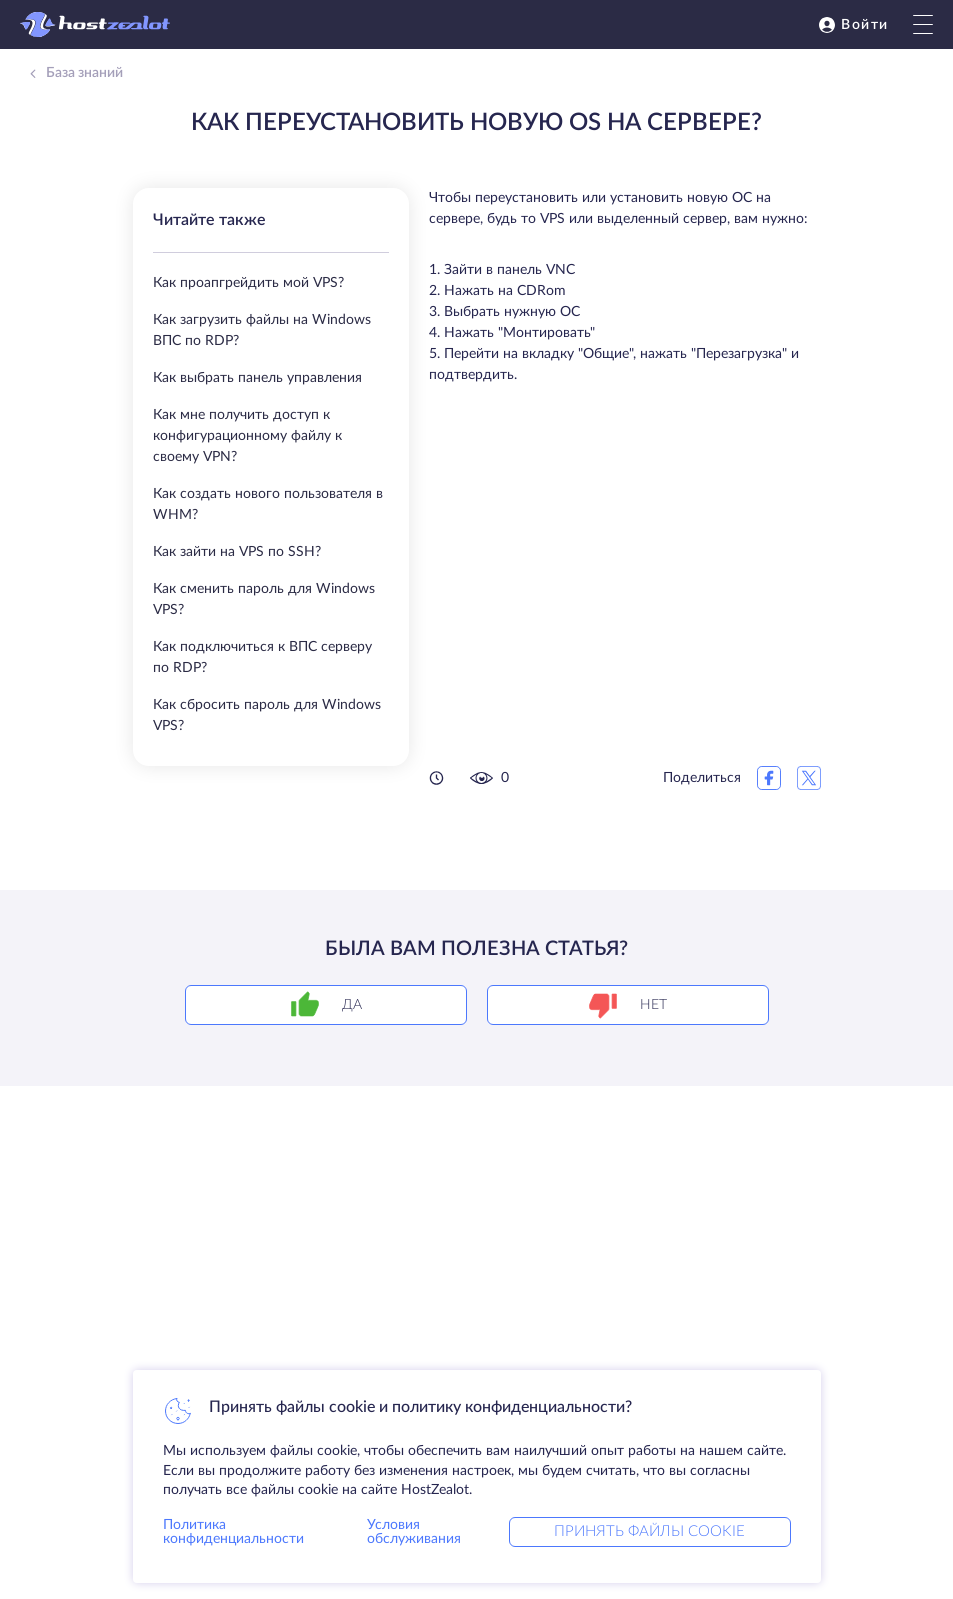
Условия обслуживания (414, 1532)
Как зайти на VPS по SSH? (237, 552)
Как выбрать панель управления (257, 378)
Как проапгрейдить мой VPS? (248, 283)
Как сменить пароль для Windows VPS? (264, 599)
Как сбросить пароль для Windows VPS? (267, 715)
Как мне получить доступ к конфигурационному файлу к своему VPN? (247, 436)
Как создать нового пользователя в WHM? (268, 504)
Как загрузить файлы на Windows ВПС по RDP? (262, 330)
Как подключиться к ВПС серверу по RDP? (262, 657)
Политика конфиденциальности (233, 1532)
